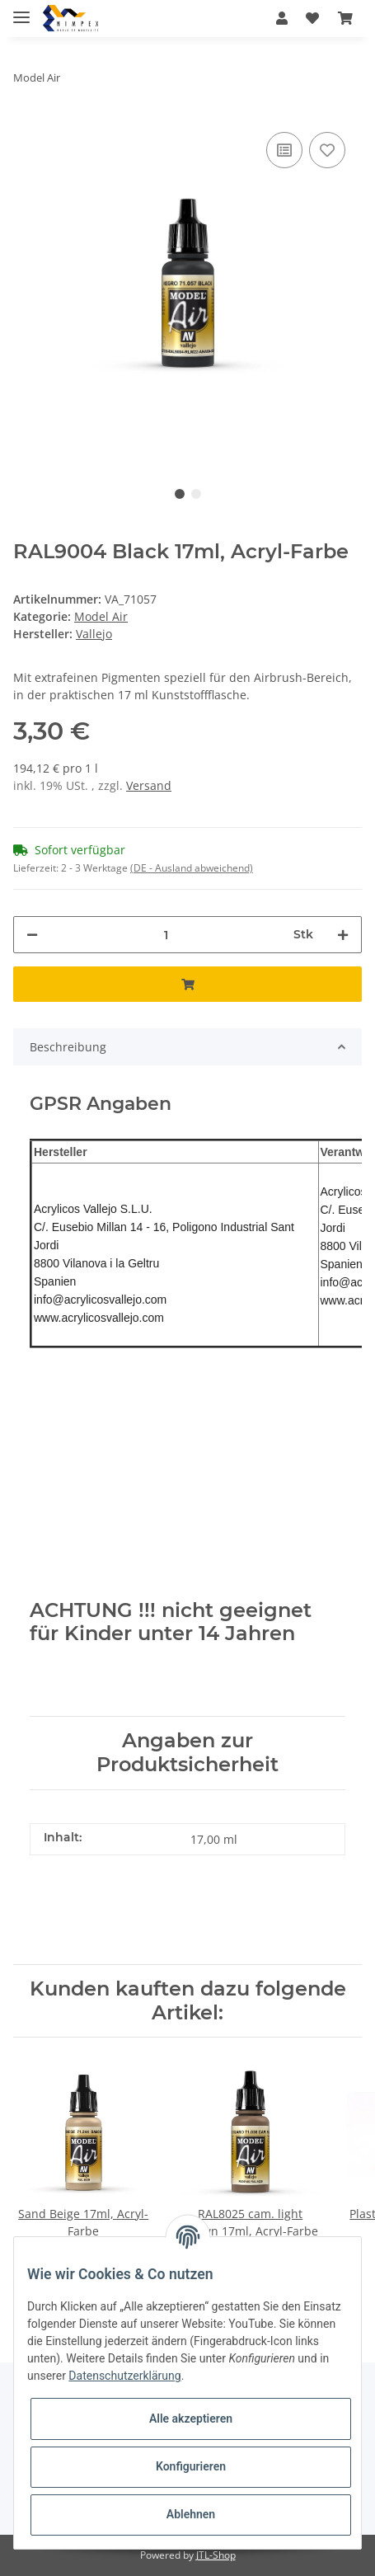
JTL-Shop (216, 2555)
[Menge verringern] (32, 934)
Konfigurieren (191, 2466)
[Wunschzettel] (312, 18)
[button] (282, 18)
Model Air (101, 616)
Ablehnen (190, 2514)
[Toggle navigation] (21, 10)
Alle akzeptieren (190, 2418)
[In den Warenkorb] (187, 984)
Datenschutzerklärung (124, 2375)
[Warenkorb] (345, 18)
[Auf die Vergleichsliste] (284, 150)
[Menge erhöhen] (343, 934)
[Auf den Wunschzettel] (327, 150)
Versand (148, 785)
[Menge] (165, 934)
